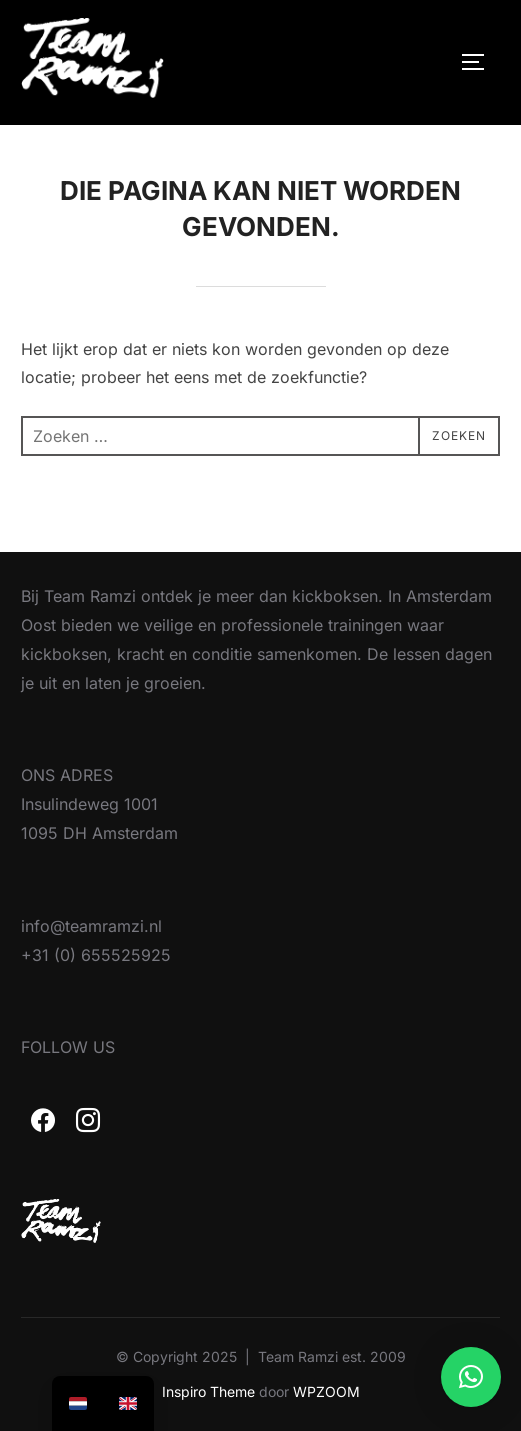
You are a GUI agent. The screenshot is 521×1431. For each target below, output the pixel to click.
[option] (128, 1403)
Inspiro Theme (208, 1391)
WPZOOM (326, 1391)
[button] (471, 1377)
